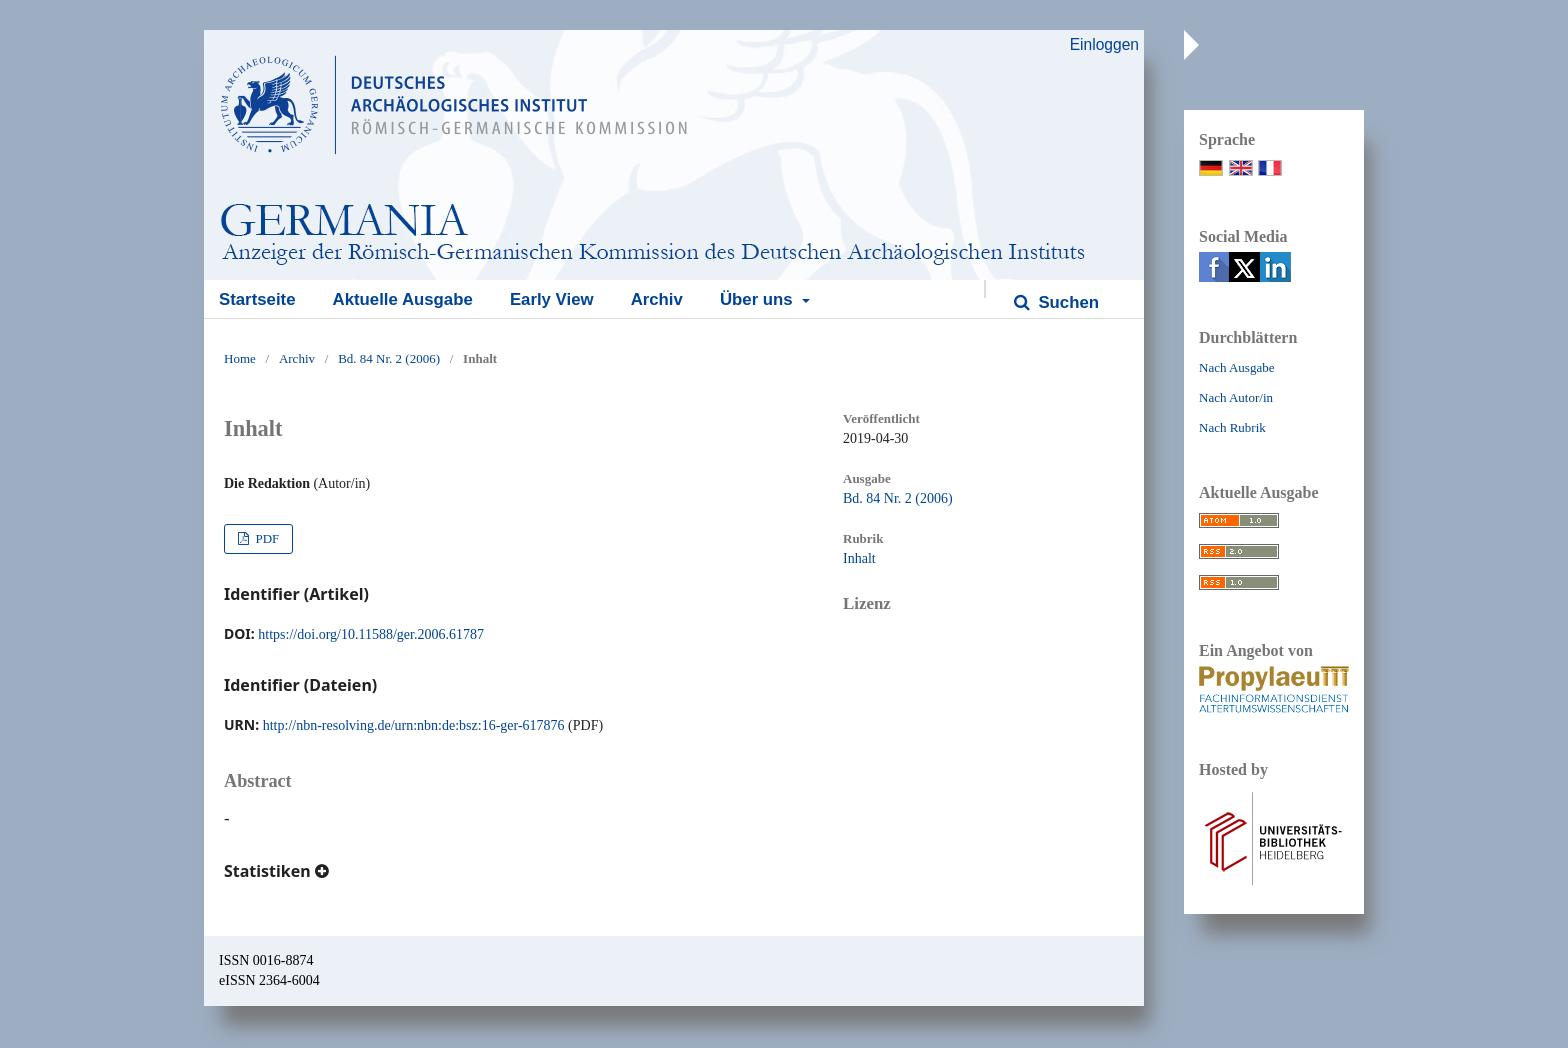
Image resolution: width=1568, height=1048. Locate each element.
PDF (265, 538)
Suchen (1066, 302)
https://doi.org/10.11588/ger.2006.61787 (371, 634)
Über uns (758, 299)
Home (240, 358)
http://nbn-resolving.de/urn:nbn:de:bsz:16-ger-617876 (414, 725)
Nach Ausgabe (1236, 367)
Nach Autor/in (1236, 397)
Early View (552, 299)
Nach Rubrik (1232, 427)
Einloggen (1104, 44)
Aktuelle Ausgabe (403, 299)
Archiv (657, 299)
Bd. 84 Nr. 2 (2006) (389, 358)
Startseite (257, 299)
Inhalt (859, 558)
